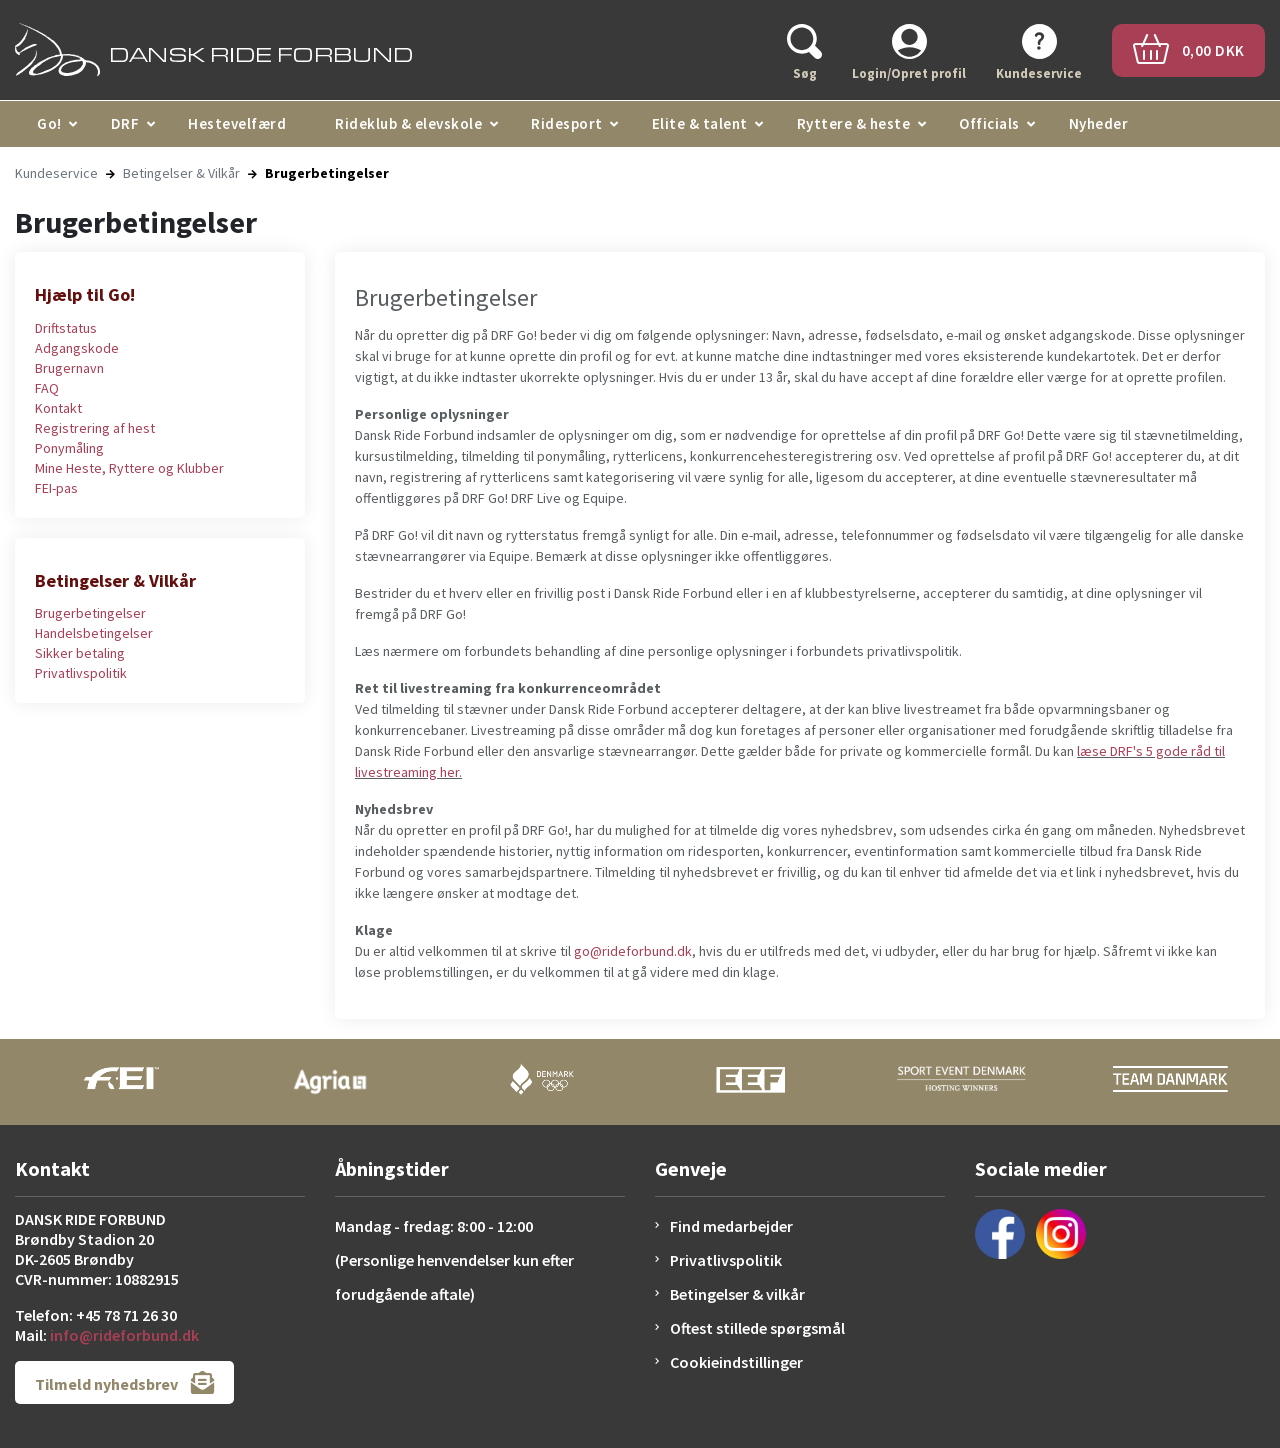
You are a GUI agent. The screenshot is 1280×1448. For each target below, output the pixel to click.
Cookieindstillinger (736, 1362)
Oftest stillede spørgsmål (757, 1328)
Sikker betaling (80, 653)
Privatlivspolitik (81, 673)
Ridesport (567, 123)
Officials (989, 123)
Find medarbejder (731, 1226)
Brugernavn (69, 368)
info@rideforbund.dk (124, 1335)
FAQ (47, 388)
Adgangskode (77, 348)
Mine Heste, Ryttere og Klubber (129, 468)
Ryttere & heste (854, 123)
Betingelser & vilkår (737, 1294)
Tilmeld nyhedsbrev (124, 1382)
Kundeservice (56, 173)
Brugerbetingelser (90, 613)
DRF (125, 123)
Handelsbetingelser (94, 633)
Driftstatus (66, 328)
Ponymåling (69, 448)
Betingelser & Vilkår (181, 173)
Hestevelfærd (237, 123)
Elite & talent (700, 123)
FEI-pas (56, 488)
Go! (49, 123)
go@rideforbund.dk (633, 951)
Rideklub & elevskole (408, 123)
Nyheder (1099, 123)
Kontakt (58, 408)
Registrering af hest (95, 428)
